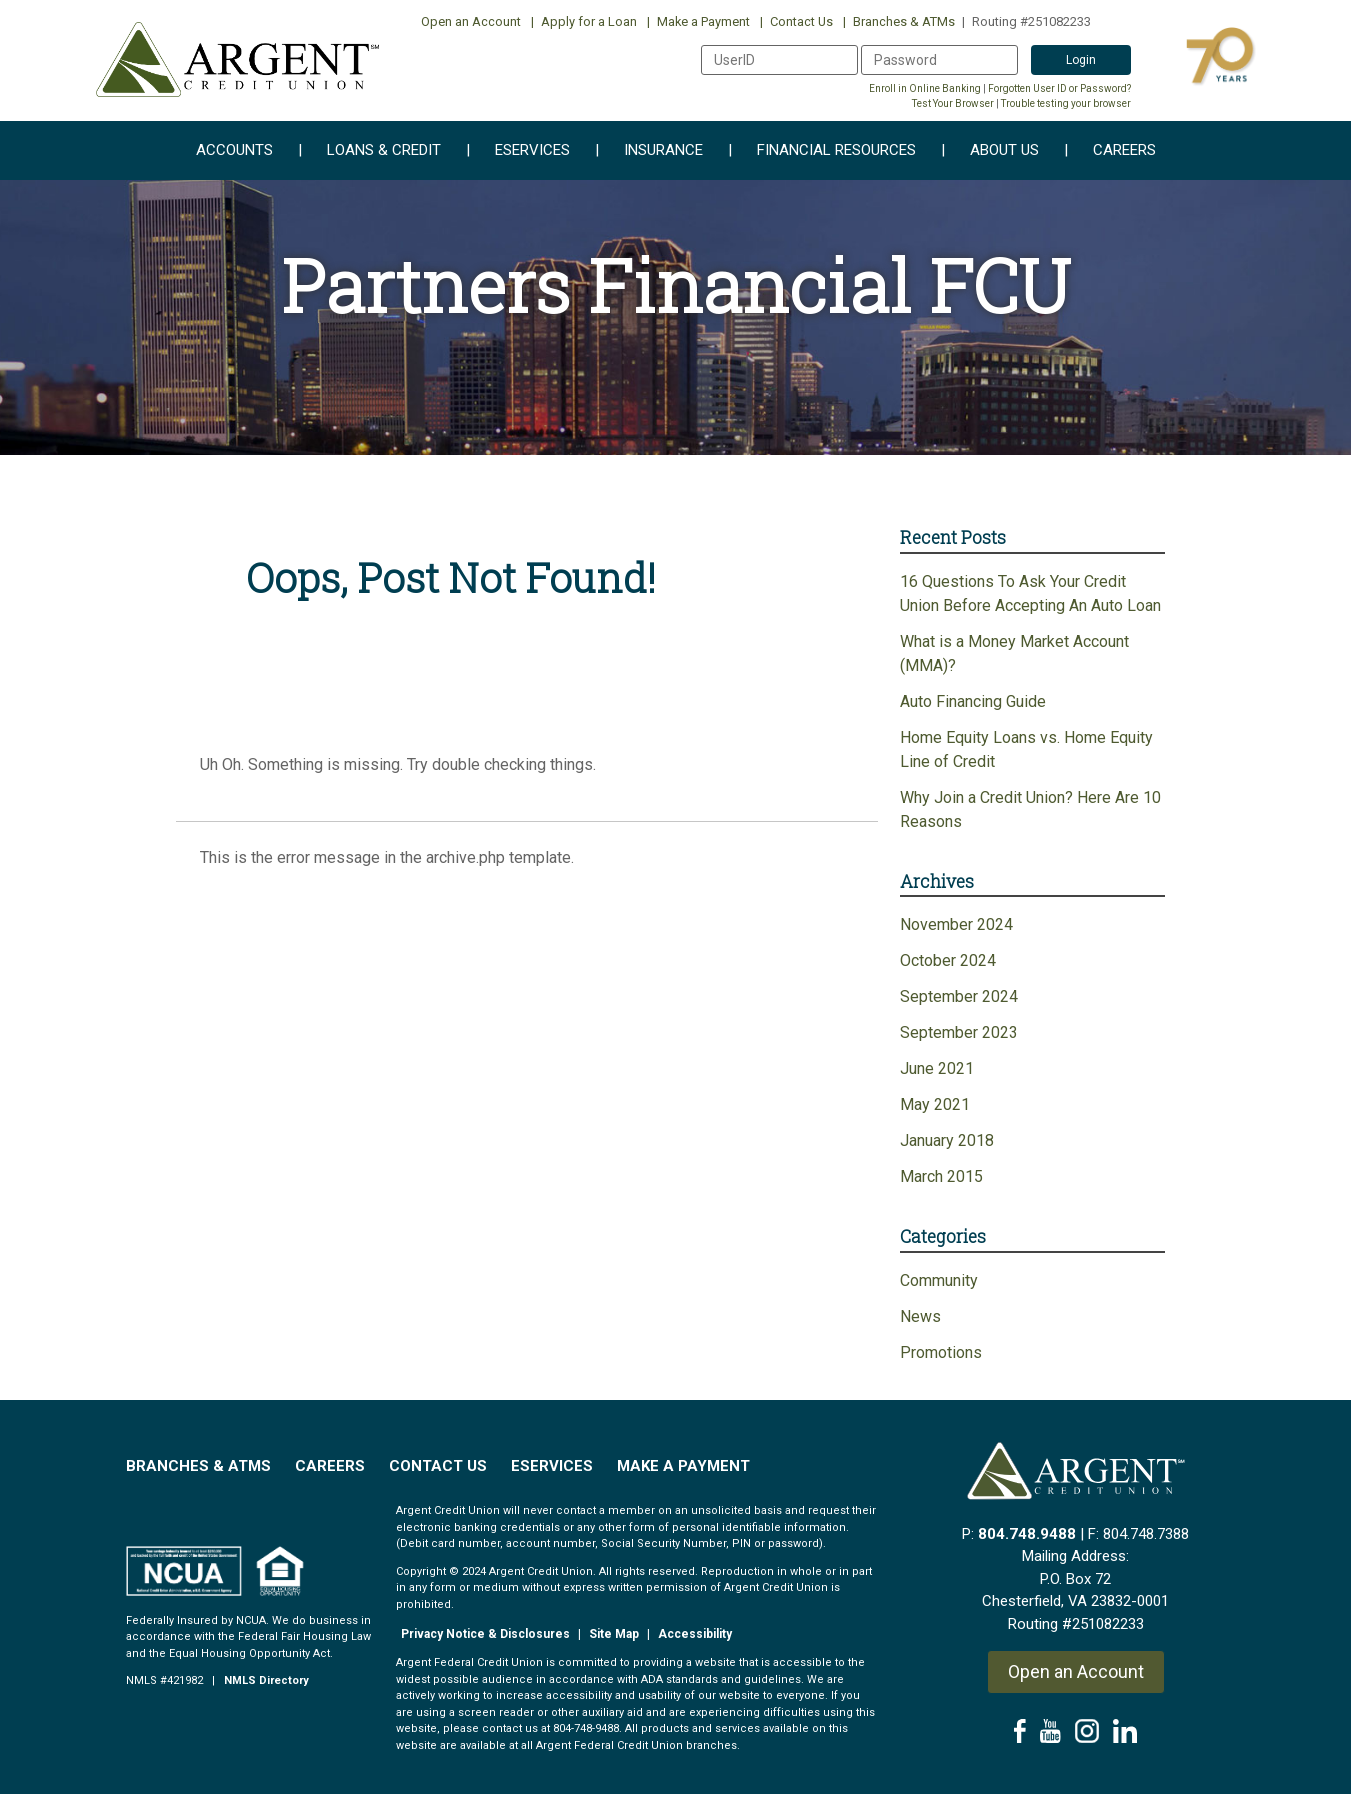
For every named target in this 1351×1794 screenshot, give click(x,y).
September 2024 (959, 996)
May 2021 (935, 1104)
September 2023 (959, 1032)
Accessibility (695, 1634)
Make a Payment (698, 21)
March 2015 (941, 1176)
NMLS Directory (266, 1680)
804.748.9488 (1027, 1534)
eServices (518, 151)
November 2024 (956, 924)
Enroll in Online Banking (925, 88)
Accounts (234, 151)
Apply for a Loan (584, 21)
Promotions (941, 1352)
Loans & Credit (369, 151)
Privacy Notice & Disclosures (485, 1634)
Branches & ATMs (899, 21)
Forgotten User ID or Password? (1059, 88)
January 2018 (947, 1140)
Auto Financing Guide (973, 701)
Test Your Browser (953, 103)
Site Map (614, 1634)
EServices (552, 1466)
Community (939, 1280)
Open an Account (471, 21)
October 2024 (948, 960)
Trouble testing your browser (1066, 103)
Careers (1110, 151)
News (920, 1316)
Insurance (649, 151)
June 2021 (937, 1068)
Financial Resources (822, 151)
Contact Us (796, 21)
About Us (990, 151)
